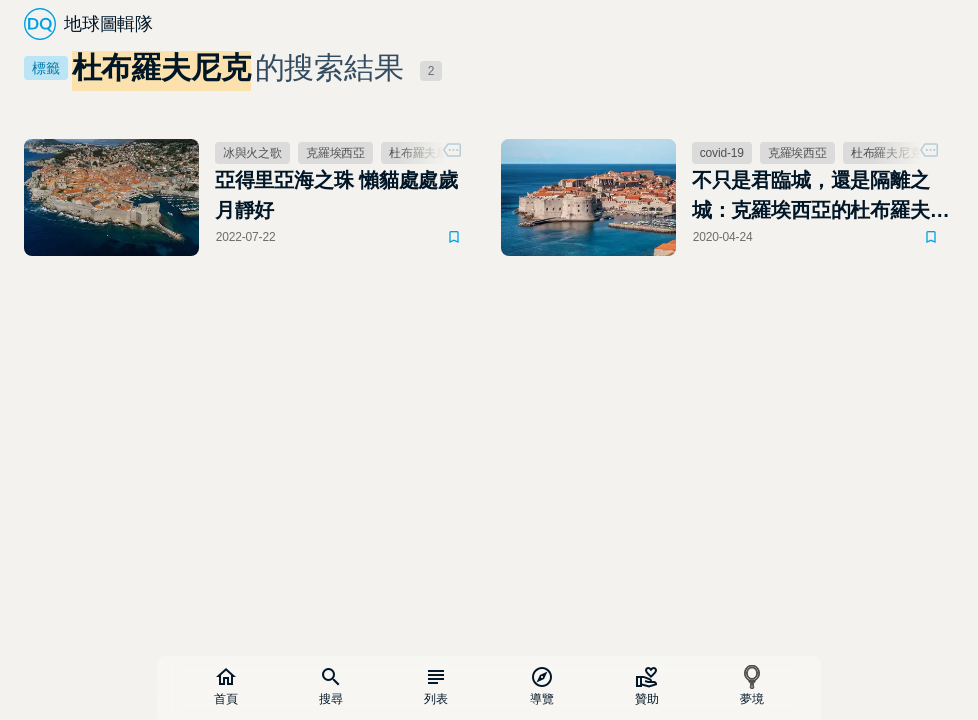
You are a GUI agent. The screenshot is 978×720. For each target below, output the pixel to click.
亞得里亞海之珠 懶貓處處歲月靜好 (336, 195)
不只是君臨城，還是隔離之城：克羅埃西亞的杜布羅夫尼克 (821, 197)
